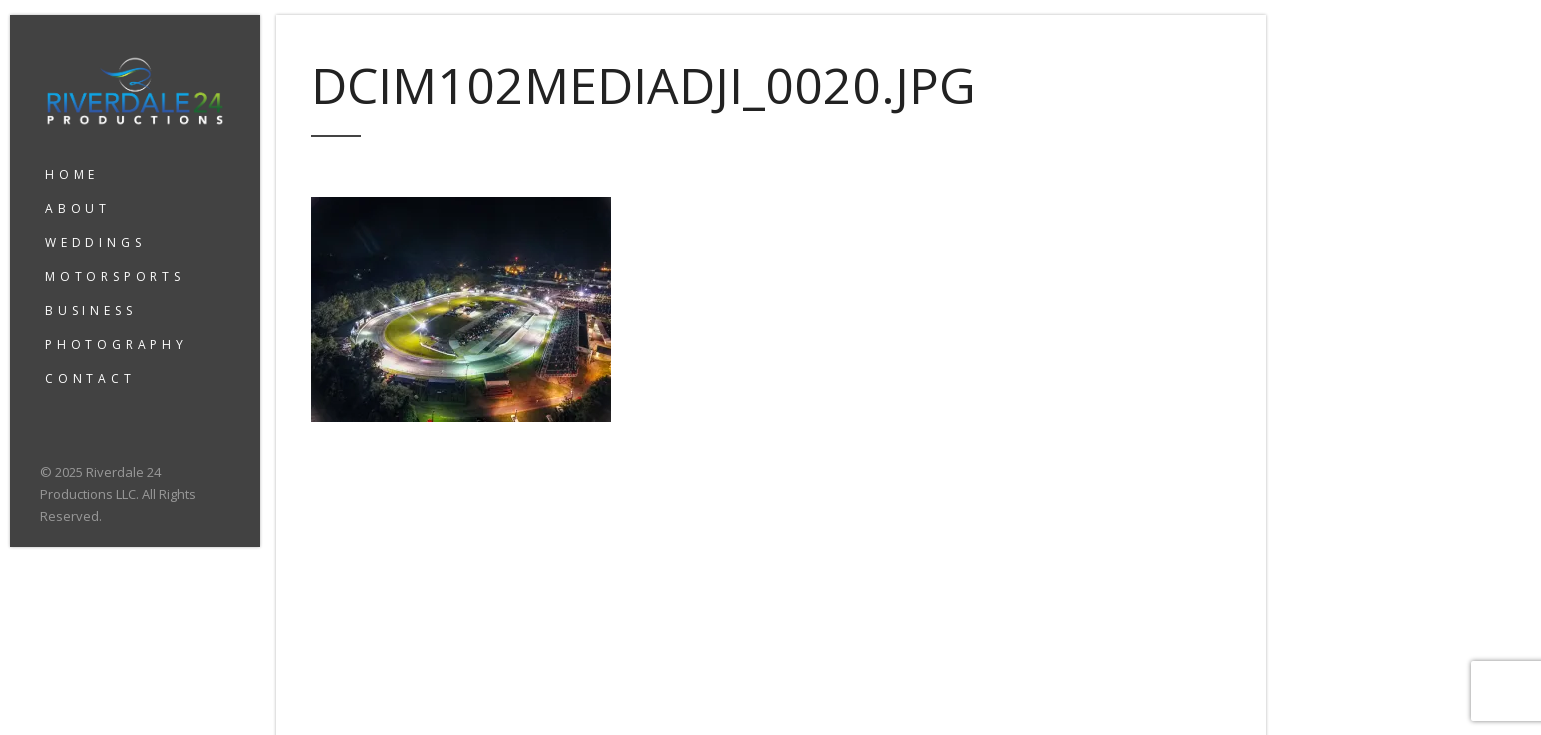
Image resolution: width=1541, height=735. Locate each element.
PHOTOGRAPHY (116, 344)
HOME (72, 174)
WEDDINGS (95, 242)
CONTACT (90, 378)
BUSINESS (90, 310)
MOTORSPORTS (115, 276)
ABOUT (78, 208)
